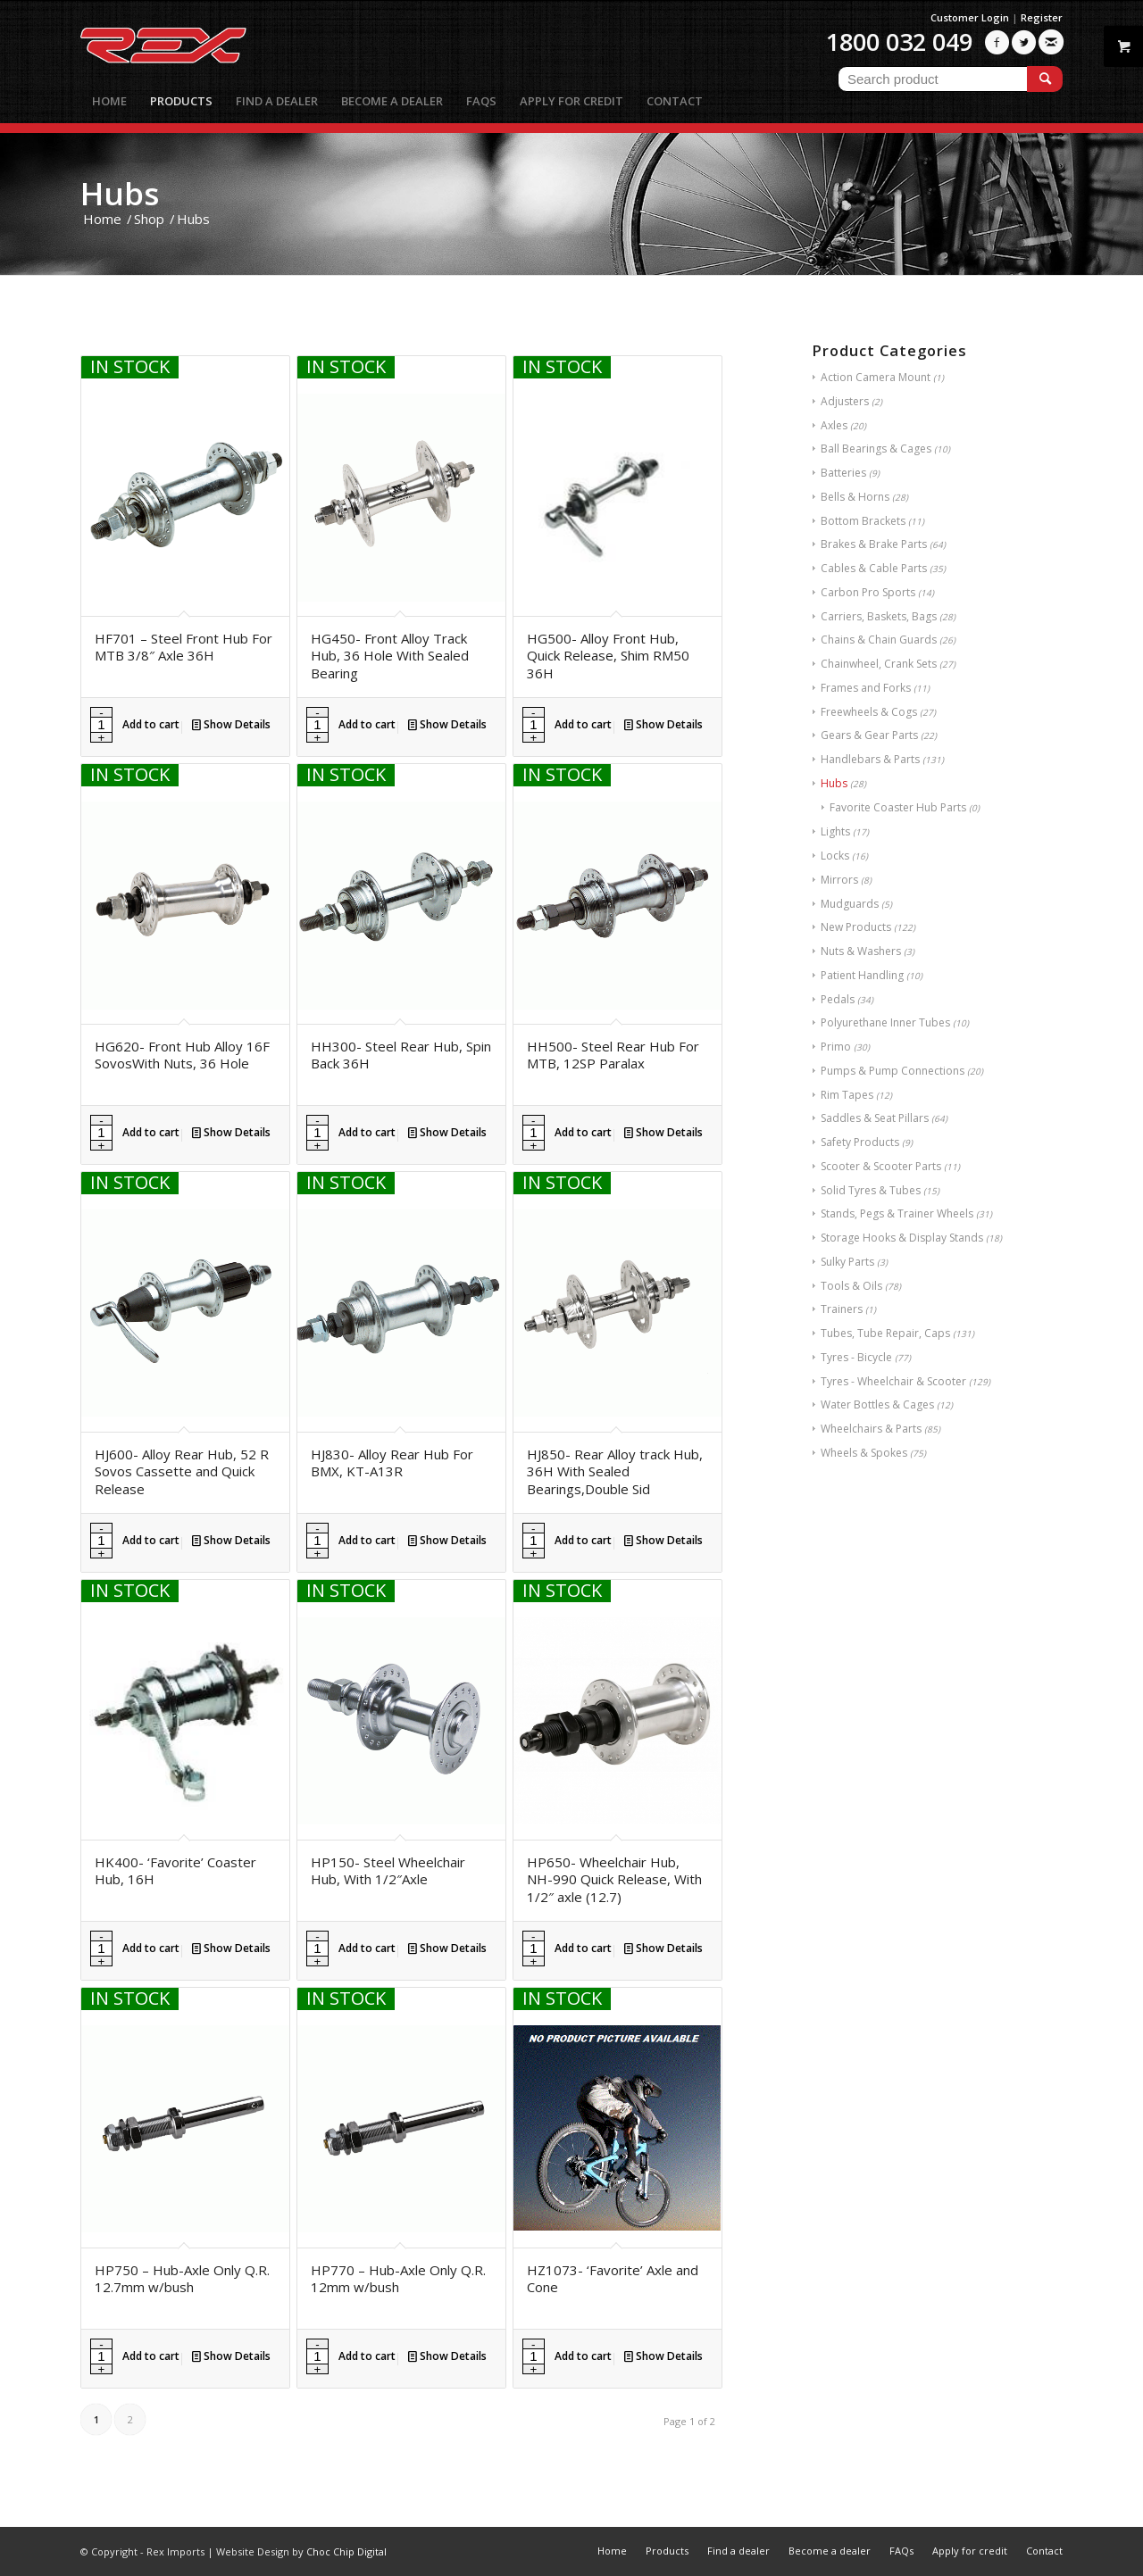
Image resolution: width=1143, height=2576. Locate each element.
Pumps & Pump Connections (892, 1070)
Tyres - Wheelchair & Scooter (893, 1381)
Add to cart (150, 724)
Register (1042, 17)
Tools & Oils (851, 1285)
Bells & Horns (855, 496)
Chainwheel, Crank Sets (879, 663)
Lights (835, 831)
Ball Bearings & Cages (876, 448)
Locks (835, 855)
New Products (856, 927)
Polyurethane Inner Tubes (885, 1022)
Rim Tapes (847, 1094)
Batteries (843, 472)
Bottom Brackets (863, 520)
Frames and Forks (866, 687)
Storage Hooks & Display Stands (902, 1237)
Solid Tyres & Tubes (871, 1190)
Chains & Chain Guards (879, 639)
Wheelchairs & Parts (871, 1428)
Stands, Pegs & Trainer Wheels (897, 1213)
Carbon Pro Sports (868, 592)
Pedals (838, 999)
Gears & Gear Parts (869, 735)
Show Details (231, 724)
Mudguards (850, 903)
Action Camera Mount (875, 377)
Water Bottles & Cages (877, 1404)
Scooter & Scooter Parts (881, 1166)
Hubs (834, 783)
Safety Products (860, 1142)
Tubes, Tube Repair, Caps (885, 1333)
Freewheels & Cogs (869, 711)
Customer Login (969, 17)
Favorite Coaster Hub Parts (898, 807)
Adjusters (845, 401)
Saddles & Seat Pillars (875, 1118)
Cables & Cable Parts (874, 568)
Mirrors (839, 879)
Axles (834, 425)
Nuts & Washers (861, 951)
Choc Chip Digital (346, 2551)
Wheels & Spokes (864, 1452)
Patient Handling (862, 975)
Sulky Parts (847, 1261)
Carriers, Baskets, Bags (879, 616)
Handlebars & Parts (870, 759)
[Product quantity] (101, 725)
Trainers (842, 1309)
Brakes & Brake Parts (874, 544)
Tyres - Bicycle (856, 1357)
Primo (836, 1046)
